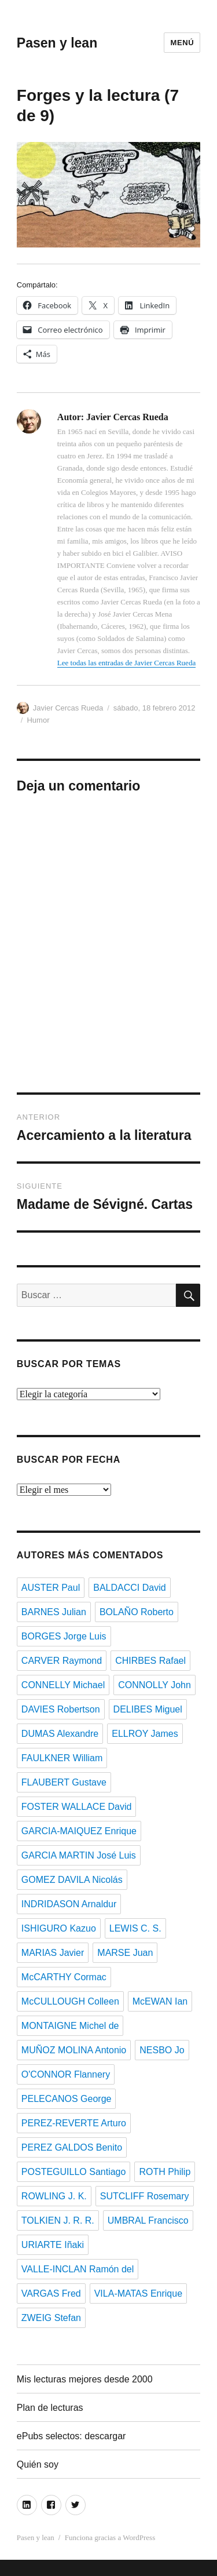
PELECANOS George (66, 2099)
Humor (38, 720)
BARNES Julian (53, 1612)
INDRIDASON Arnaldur (69, 1904)
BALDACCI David (129, 1588)
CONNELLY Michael (63, 1685)
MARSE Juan (125, 1953)
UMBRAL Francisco (148, 2220)
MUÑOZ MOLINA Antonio (73, 2050)
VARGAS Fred (51, 2293)
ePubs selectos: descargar (71, 2436)
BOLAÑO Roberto (137, 1612)
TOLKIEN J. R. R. (57, 2220)
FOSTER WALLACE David (76, 1807)
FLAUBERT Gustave (63, 1782)
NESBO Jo (161, 2050)
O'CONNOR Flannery (65, 2074)
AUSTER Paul (50, 1588)
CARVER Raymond (61, 1661)
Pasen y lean (57, 42)
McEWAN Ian (160, 2001)
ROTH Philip (164, 2172)
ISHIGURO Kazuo (58, 1928)
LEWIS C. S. (135, 1928)
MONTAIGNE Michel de (70, 2026)
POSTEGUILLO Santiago (73, 2172)
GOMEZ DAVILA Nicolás (72, 1880)
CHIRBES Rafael (150, 1661)
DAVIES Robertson (60, 1709)
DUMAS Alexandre (59, 1734)
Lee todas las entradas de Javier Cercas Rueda (126, 662)
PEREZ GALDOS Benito (71, 2147)
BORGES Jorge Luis (63, 1636)
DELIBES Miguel (147, 1709)
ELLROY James (145, 1734)
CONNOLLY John (154, 1685)
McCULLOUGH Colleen (70, 2001)
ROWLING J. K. (54, 2196)
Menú (182, 42)
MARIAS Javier (52, 1953)
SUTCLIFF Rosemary (144, 2196)
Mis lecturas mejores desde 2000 (85, 2379)
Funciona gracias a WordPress (110, 2537)
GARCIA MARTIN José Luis (78, 1855)
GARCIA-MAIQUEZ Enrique (79, 1831)
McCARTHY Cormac (63, 1977)
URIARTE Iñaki (52, 2245)
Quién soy (37, 2464)
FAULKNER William (61, 1758)
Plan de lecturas (50, 2408)
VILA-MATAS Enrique (138, 2293)
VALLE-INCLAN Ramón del (77, 2269)
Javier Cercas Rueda (68, 708)
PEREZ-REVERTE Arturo (73, 2123)
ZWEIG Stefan (51, 2318)
